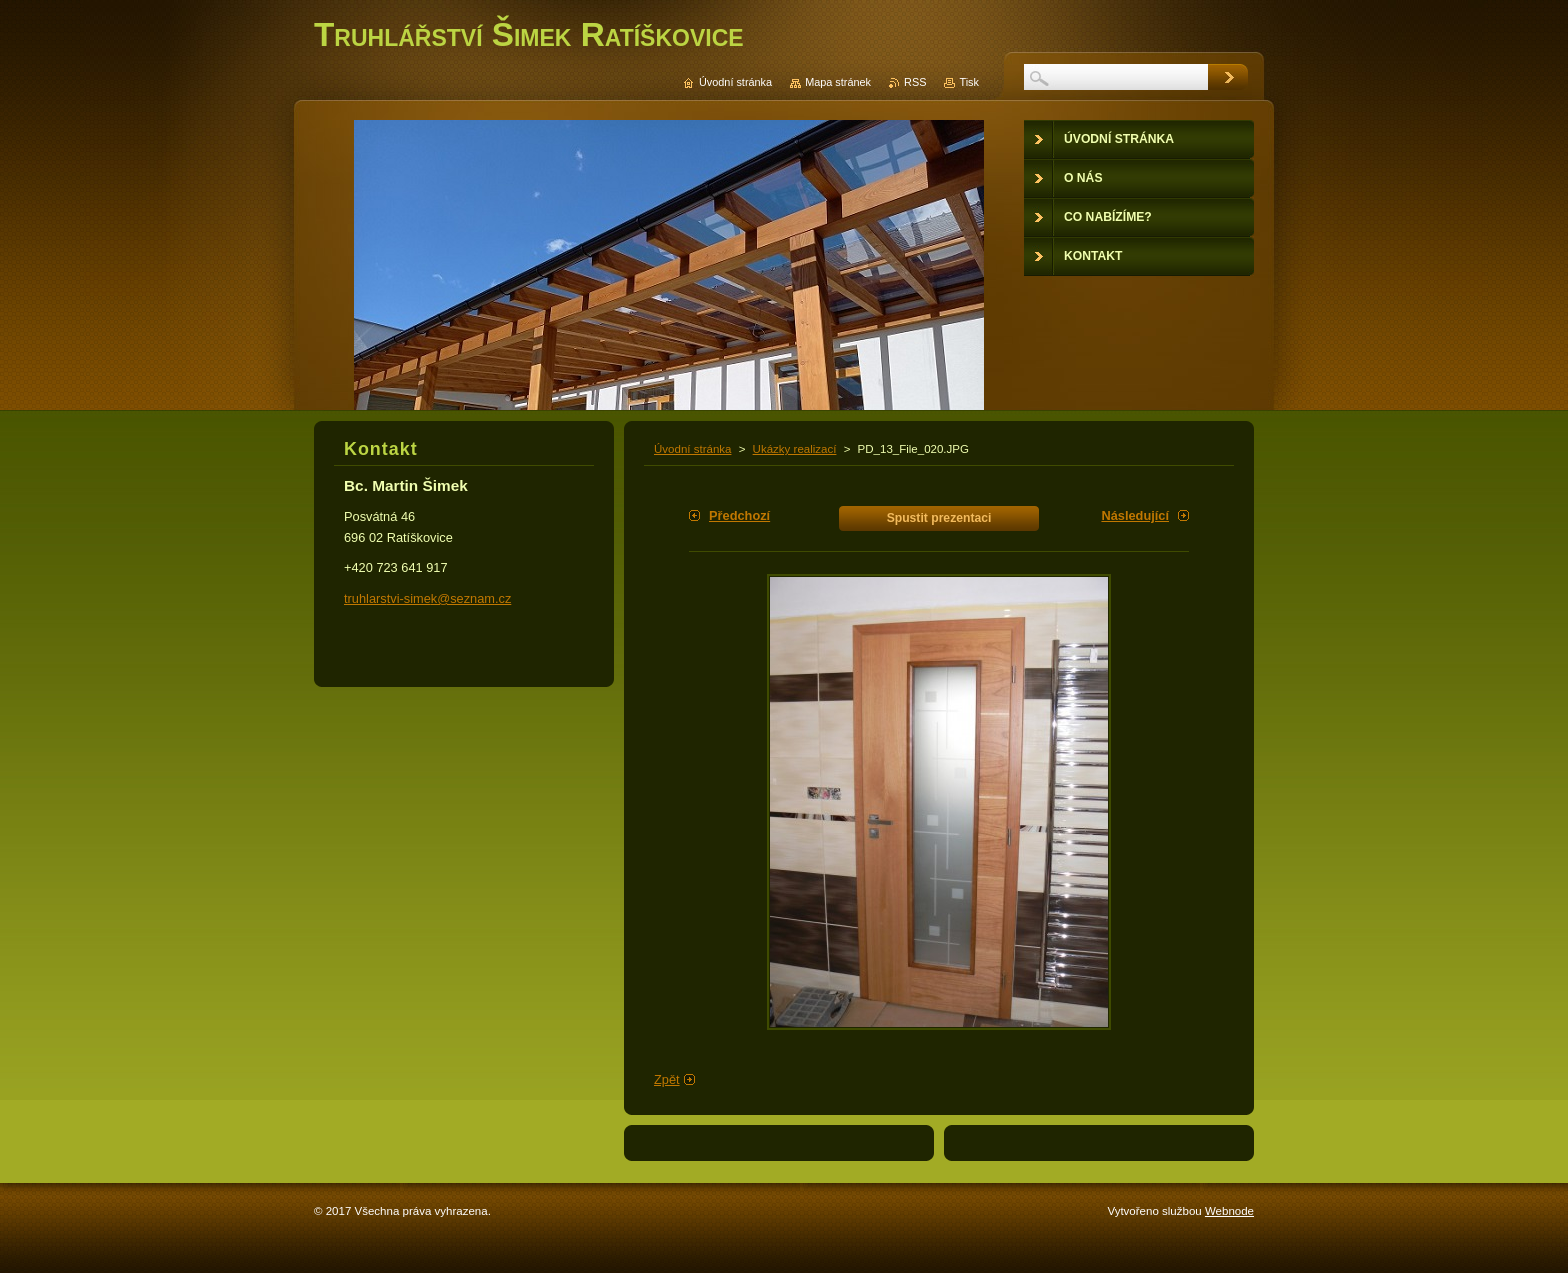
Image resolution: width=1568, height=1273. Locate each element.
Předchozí (739, 515)
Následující (1135, 515)
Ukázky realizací (795, 449)
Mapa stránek (838, 82)
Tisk (969, 82)
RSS (915, 82)
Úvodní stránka (692, 449)
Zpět (667, 1079)
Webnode (1229, 1211)
